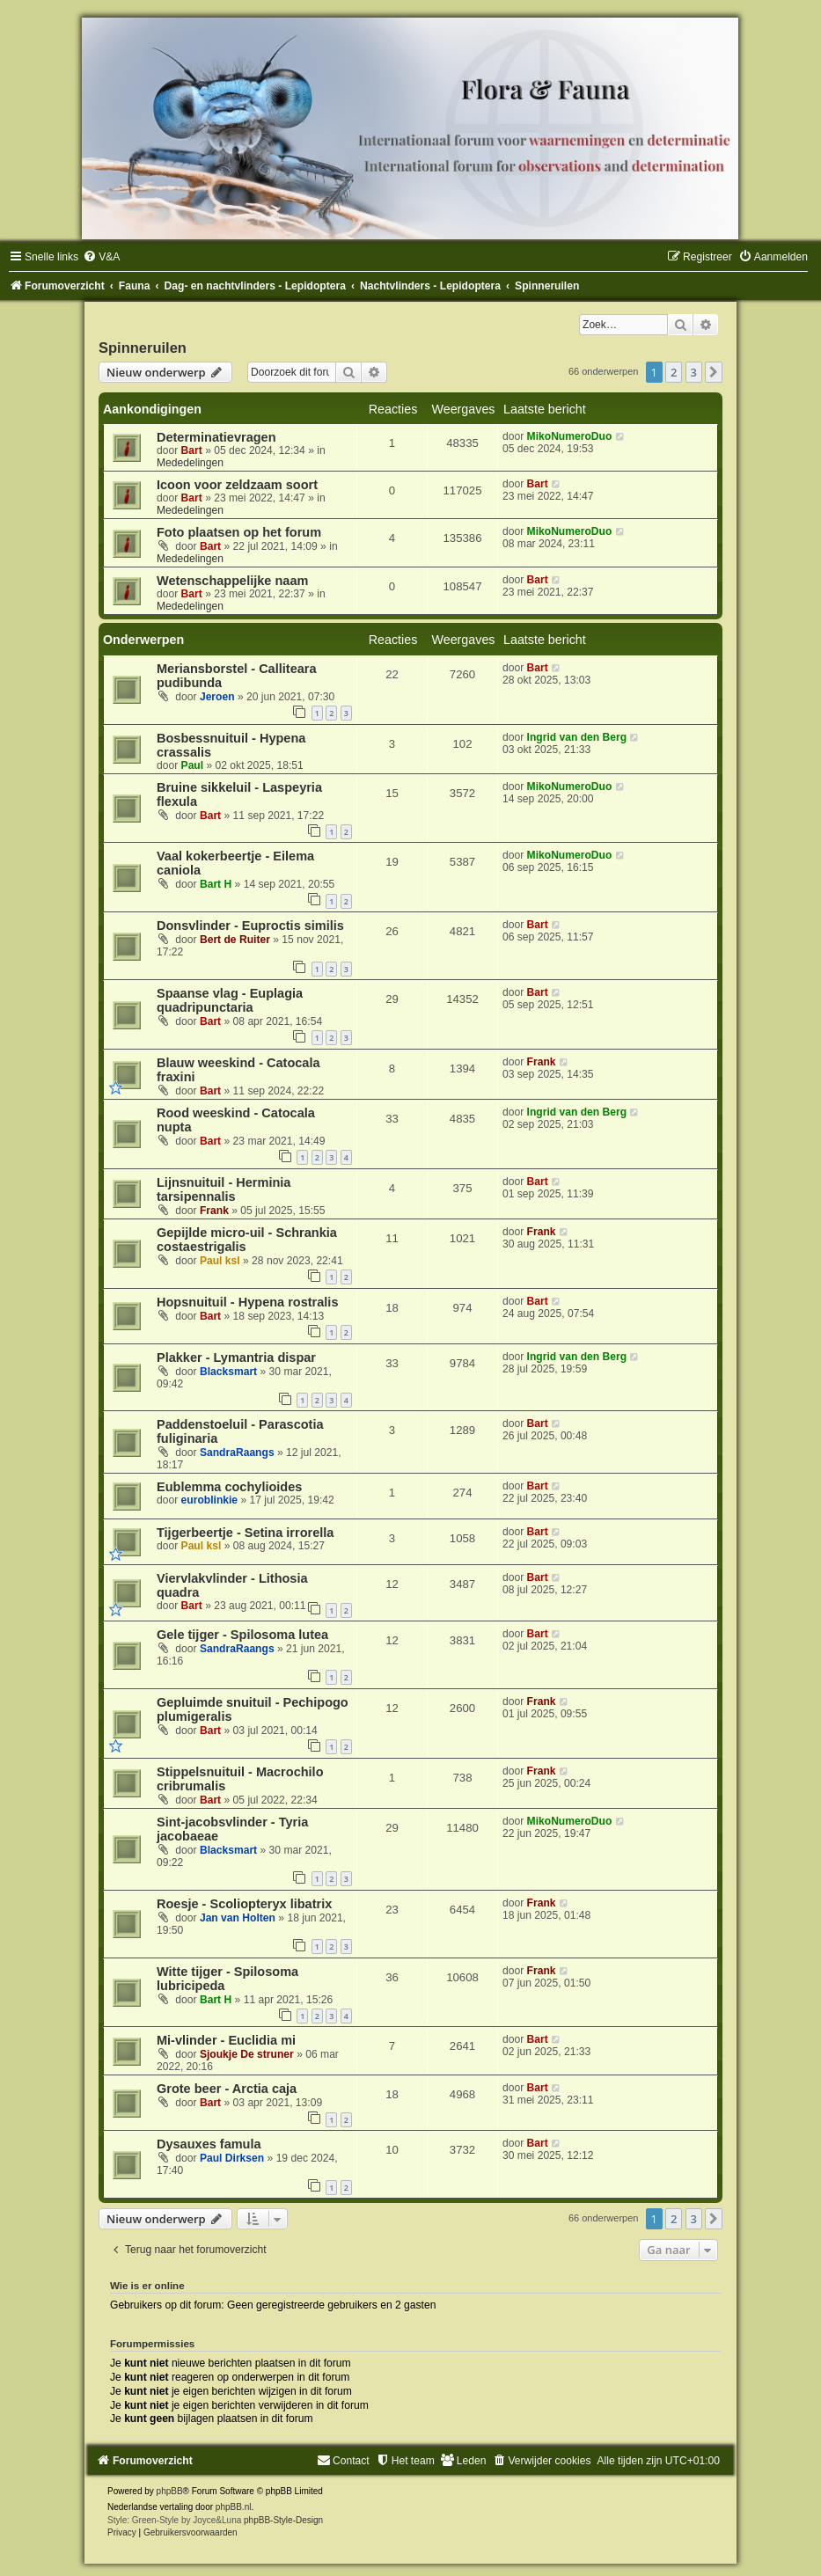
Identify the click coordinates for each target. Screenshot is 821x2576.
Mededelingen (190, 463)
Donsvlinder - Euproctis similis (250, 925)
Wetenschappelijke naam (232, 581)
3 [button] (694, 372)
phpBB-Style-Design (283, 2520)
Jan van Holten (237, 1918)
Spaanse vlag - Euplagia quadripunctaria (230, 1000)
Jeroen (217, 697)
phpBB (170, 2491)
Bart (191, 450)
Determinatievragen (216, 437)
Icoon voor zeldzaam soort (237, 485)
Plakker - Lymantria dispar (236, 1357)
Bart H (215, 884)
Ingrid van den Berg (577, 737)
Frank (541, 1062)
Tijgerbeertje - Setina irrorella (245, 1533)
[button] (713, 372)
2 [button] (674, 372)
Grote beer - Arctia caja (227, 2089)
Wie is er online (147, 2285)
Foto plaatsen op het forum (239, 532)
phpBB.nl (234, 2507)
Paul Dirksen (232, 2158)
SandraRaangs (237, 1452)
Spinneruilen (143, 347)
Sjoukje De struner (247, 2054)
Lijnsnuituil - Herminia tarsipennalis (223, 1189)
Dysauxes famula (209, 2144)
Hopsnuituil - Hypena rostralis (247, 1302)
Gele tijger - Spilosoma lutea (242, 1635)
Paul (192, 765)
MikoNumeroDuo (569, 436)
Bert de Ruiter (235, 939)
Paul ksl (220, 1261)
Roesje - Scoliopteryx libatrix (244, 1904)
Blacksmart (228, 1371)
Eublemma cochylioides (229, 1487)
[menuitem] (101, 257)
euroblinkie (209, 1500)
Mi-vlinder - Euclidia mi (226, 2040)
